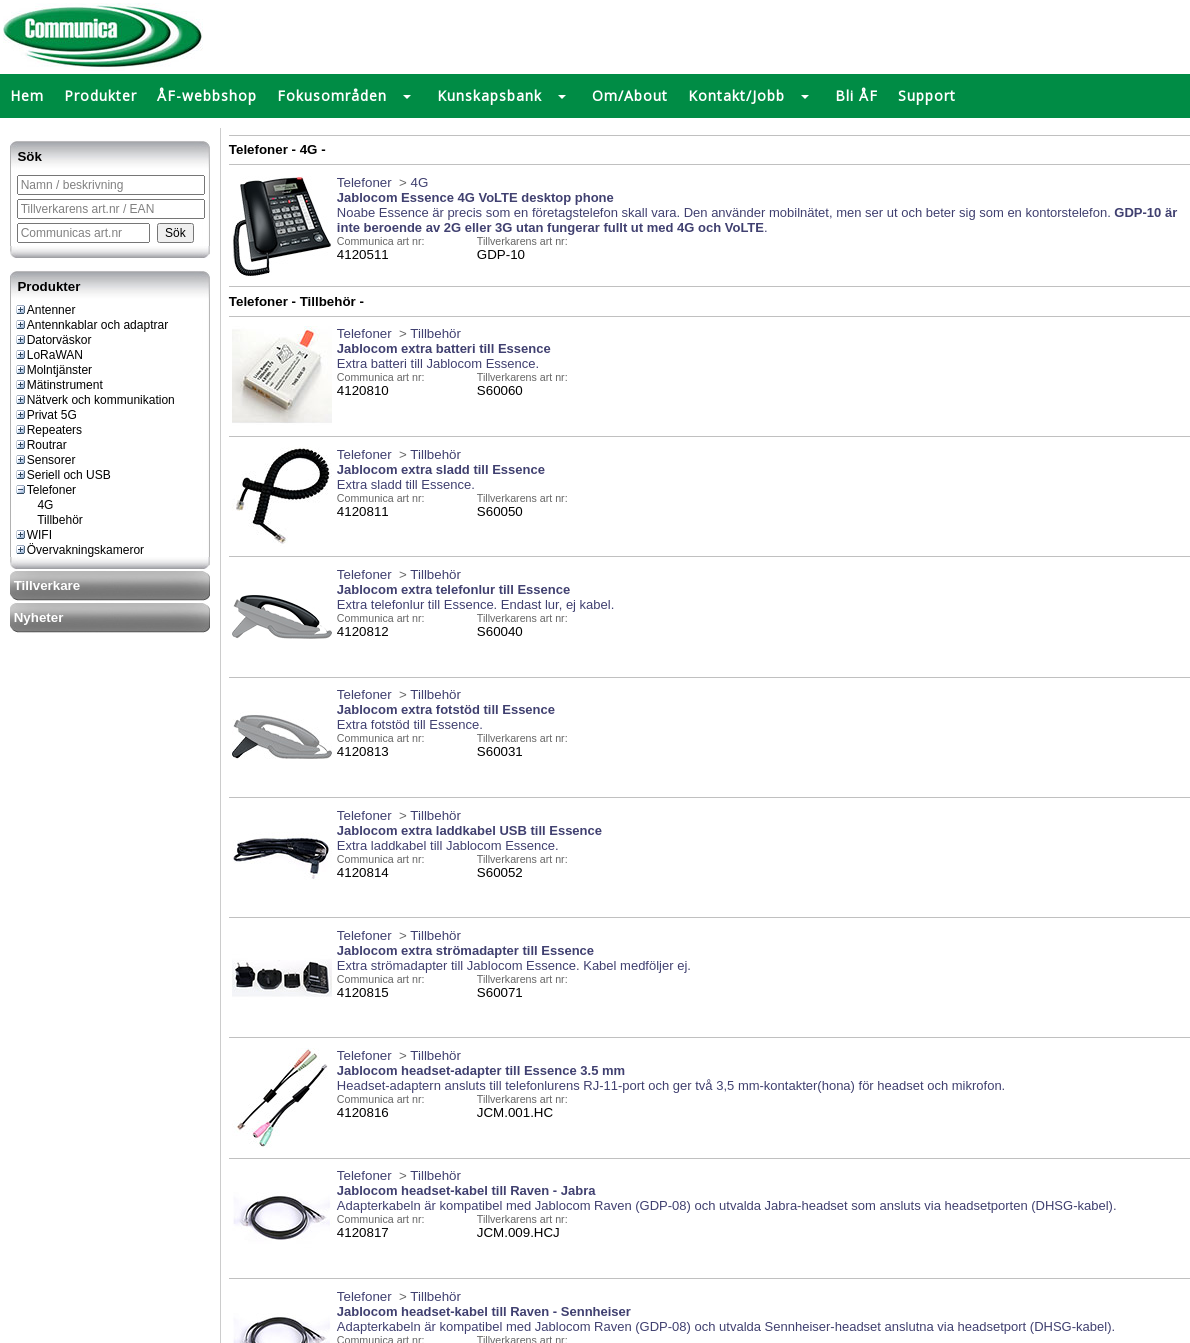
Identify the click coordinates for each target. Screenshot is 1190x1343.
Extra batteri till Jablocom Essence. (438, 363)
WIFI (33, 535)
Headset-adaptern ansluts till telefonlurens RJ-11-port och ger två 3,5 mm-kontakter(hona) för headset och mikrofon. (671, 1085)
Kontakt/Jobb (736, 95)
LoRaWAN (48, 355)
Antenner (45, 310)
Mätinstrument (58, 385)
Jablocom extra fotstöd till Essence (446, 709)
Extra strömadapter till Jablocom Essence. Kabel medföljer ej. (514, 965)
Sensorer (45, 460)
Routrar (40, 445)
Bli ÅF (856, 95)
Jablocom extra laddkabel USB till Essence (469, 830)
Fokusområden (332, 95)
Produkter (100, 95)
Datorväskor (53, 340)
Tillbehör (52, 520)
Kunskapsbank (489, 95)
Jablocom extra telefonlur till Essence (453, 589)
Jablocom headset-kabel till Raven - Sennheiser (484, 1311)
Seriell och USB (62, 475)
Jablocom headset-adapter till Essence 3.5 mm (481, 1070)
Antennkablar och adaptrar (91, 325)
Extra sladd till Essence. (406, 484)
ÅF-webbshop (207, 95)
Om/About (630, 95)
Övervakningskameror (79, 550)
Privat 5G (45, 415)
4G (37, 505)
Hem (27, 95)
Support (927, 95)
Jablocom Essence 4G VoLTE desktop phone (475, 197)
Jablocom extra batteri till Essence (444, 348)
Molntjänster (53, 370)
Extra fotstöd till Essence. (410, 724)
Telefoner (45, 490)
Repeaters (48, 430)
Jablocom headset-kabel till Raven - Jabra (466, 1190)
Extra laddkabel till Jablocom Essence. (448, 845)
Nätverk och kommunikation (94, 400)
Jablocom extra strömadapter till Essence (465, 950)
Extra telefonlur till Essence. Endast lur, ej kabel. (475, 604)
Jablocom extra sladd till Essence (441, 469)
